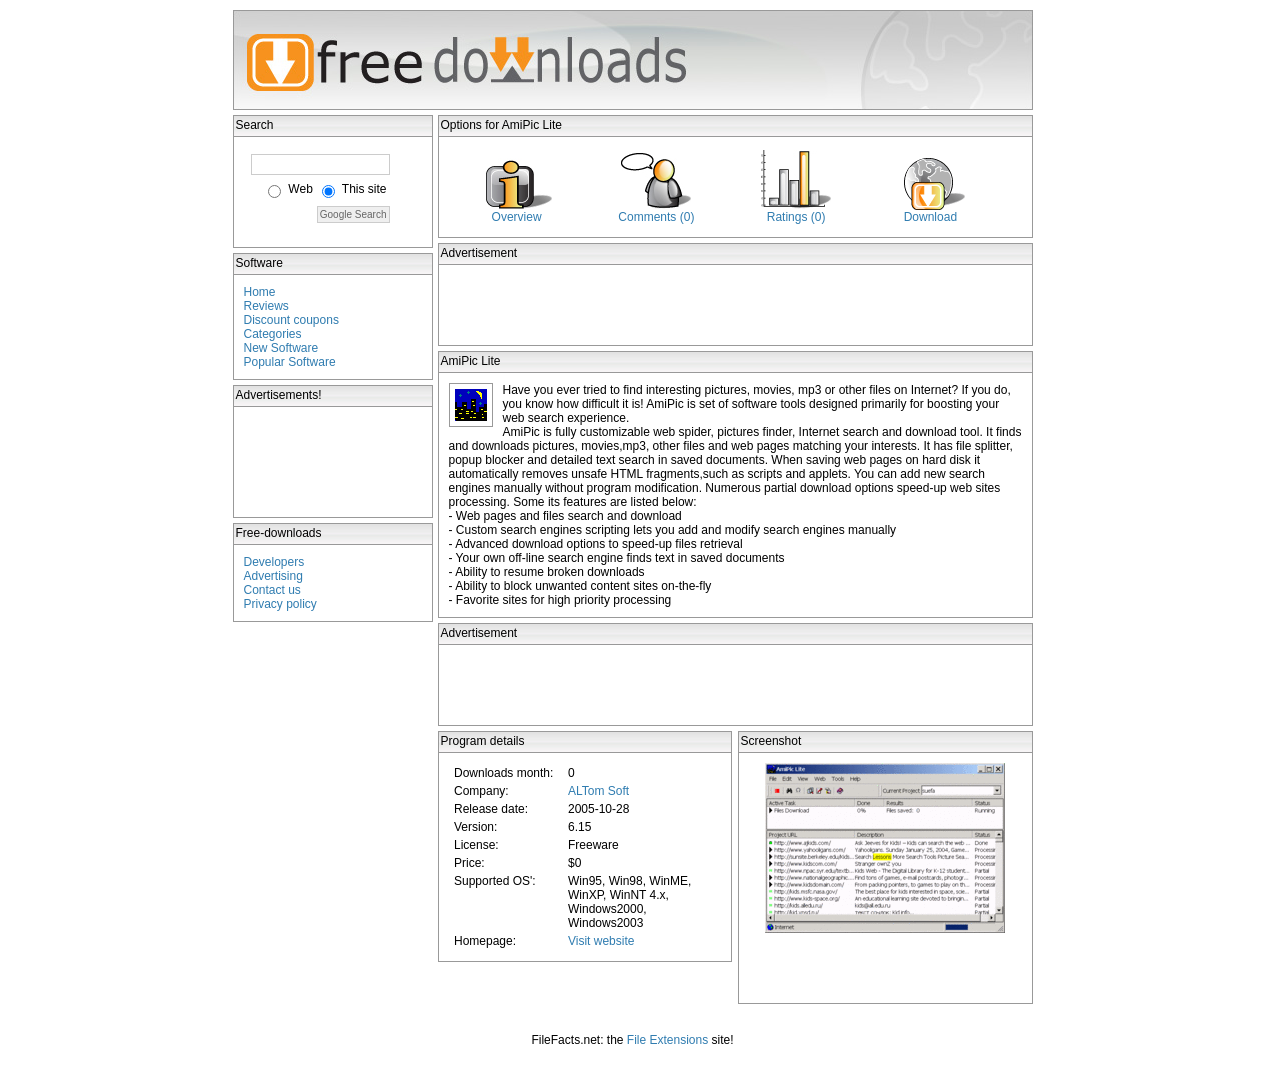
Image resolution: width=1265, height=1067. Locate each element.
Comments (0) (656, 217)
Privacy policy (280, 604)
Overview (517, 217)
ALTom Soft (598, 791)
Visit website (601, 941)
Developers (274, 562)
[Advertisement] (334, 462)
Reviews (266, 306)
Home (260, 292)
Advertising (273, 576)
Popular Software (290, 362)
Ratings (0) (796, 217)
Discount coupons (291, 320)
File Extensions (667, 1040)
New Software (281, 348)
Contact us (272, 590)
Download (930, 217)
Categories (273, 334)
